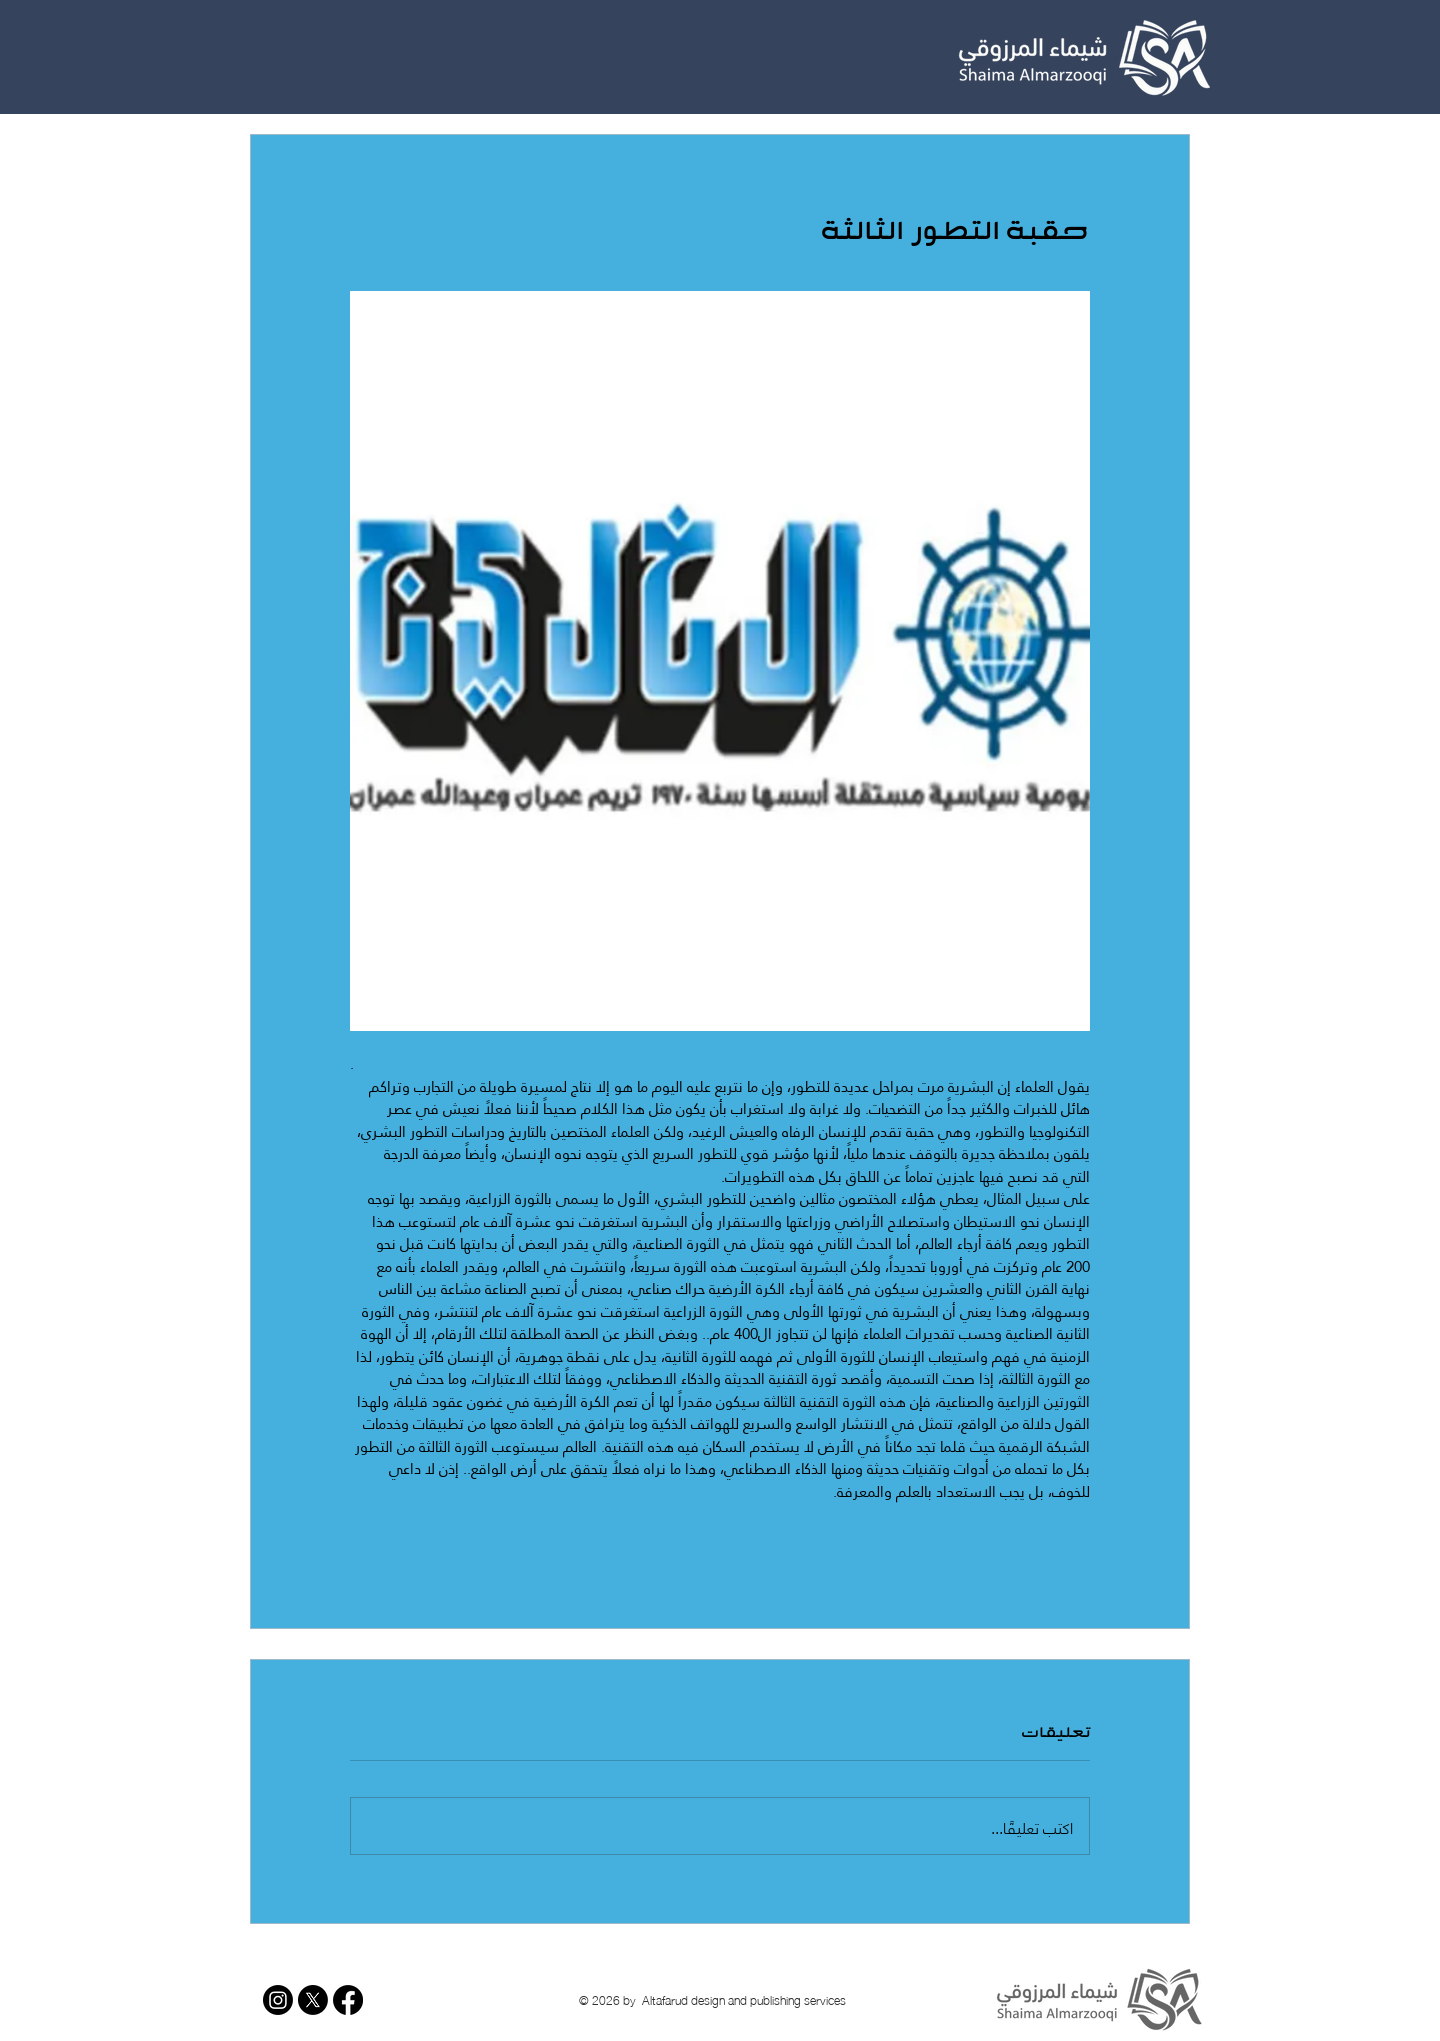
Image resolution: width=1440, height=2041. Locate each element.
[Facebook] (348, 2000)
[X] (313, 2000)
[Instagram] (278, 2000)
